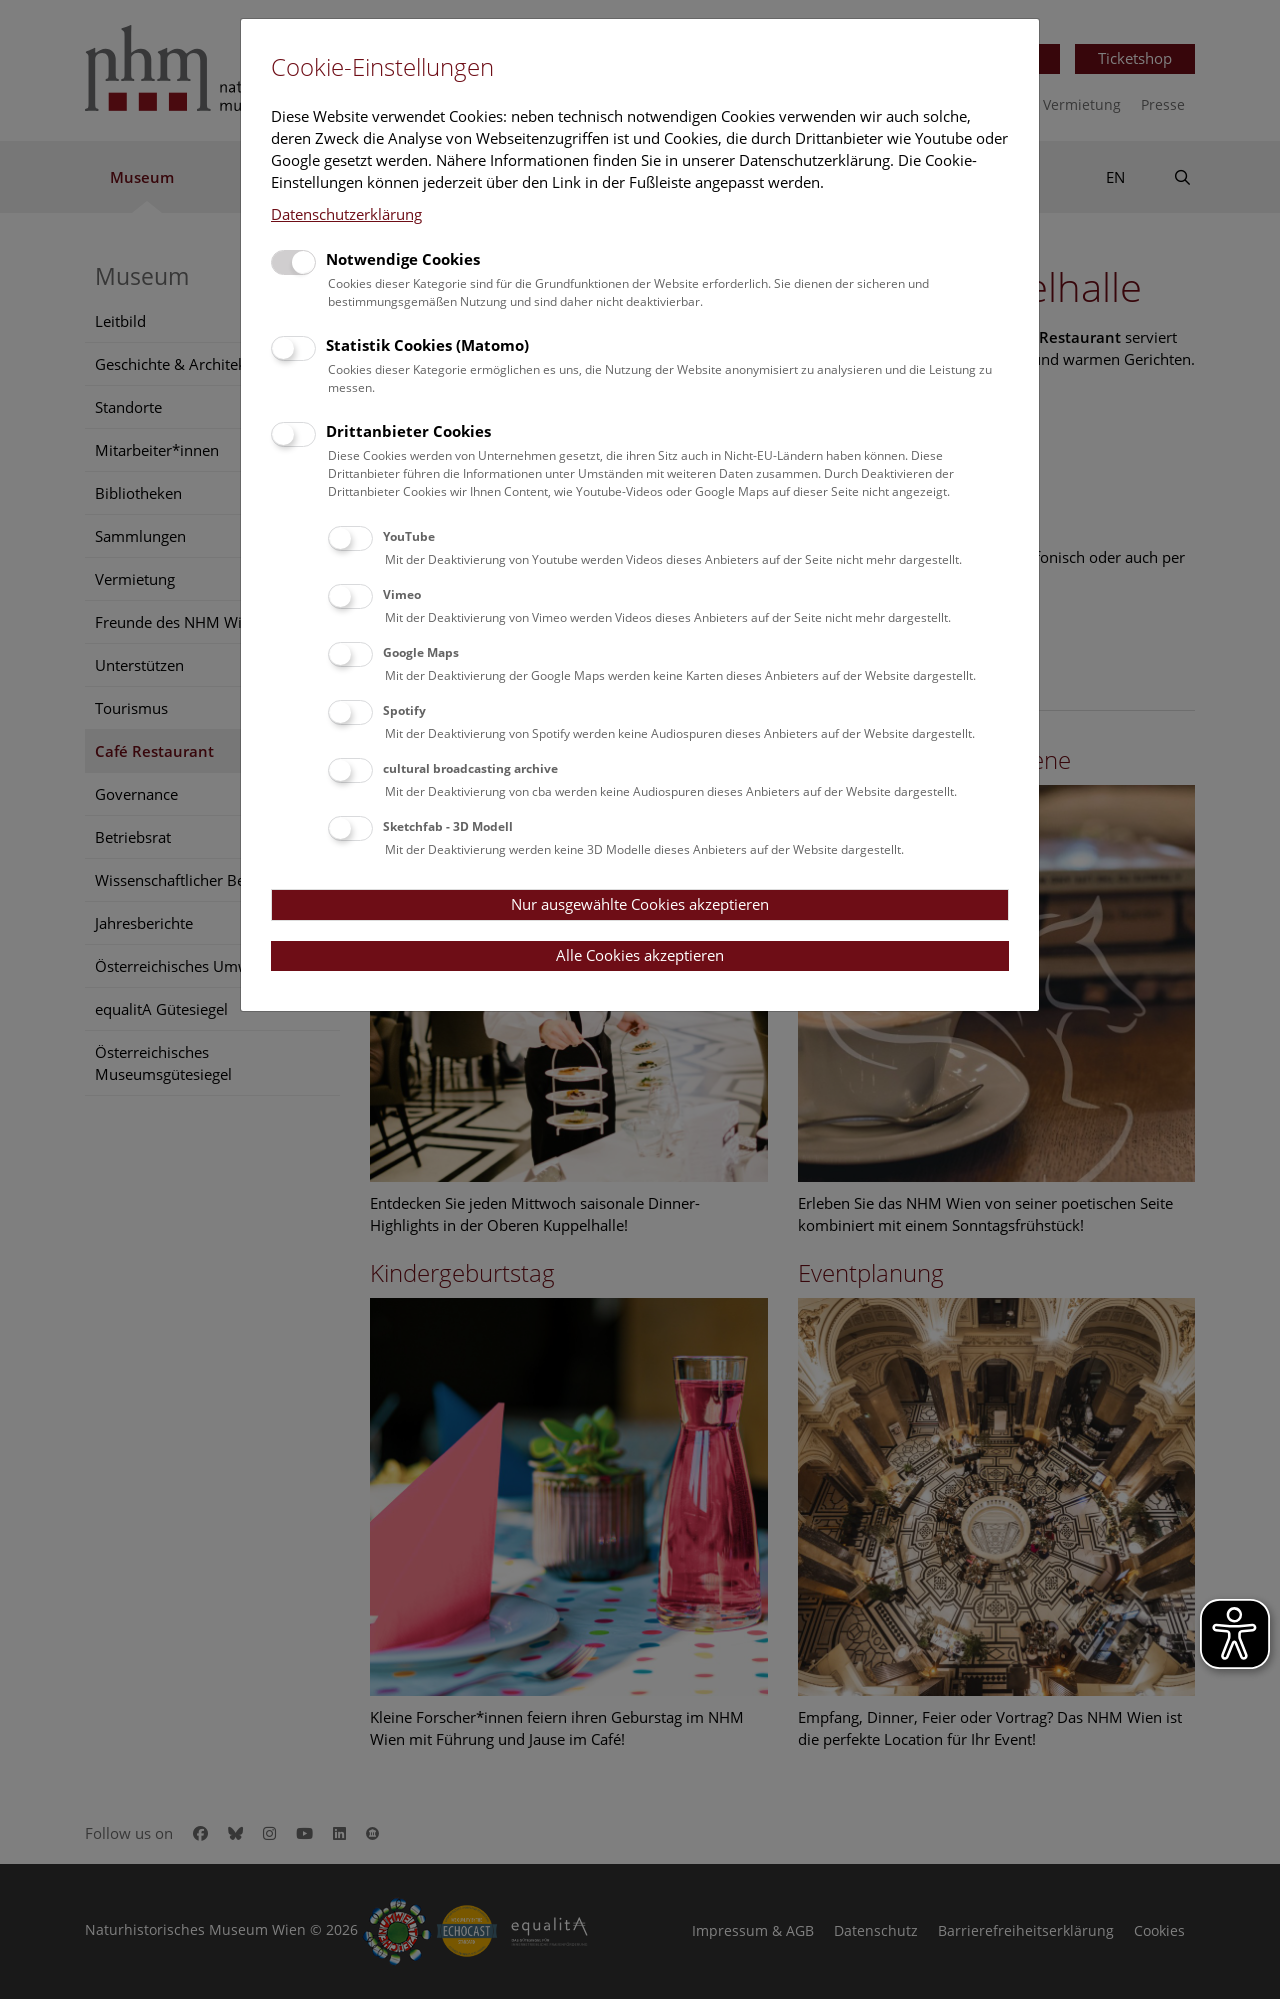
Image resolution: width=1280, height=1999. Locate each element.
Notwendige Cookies (403, 259)
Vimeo (402, 594)
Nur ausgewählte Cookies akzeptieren (640, 904)
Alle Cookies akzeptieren (640, 955)
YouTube (409, 536)
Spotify (404, 710)
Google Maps (421, 652)
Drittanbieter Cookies (408, 431)
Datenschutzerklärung (346, 214)
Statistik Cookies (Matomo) (427, 345)
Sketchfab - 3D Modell (448, 826)
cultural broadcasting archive (470, 768)
